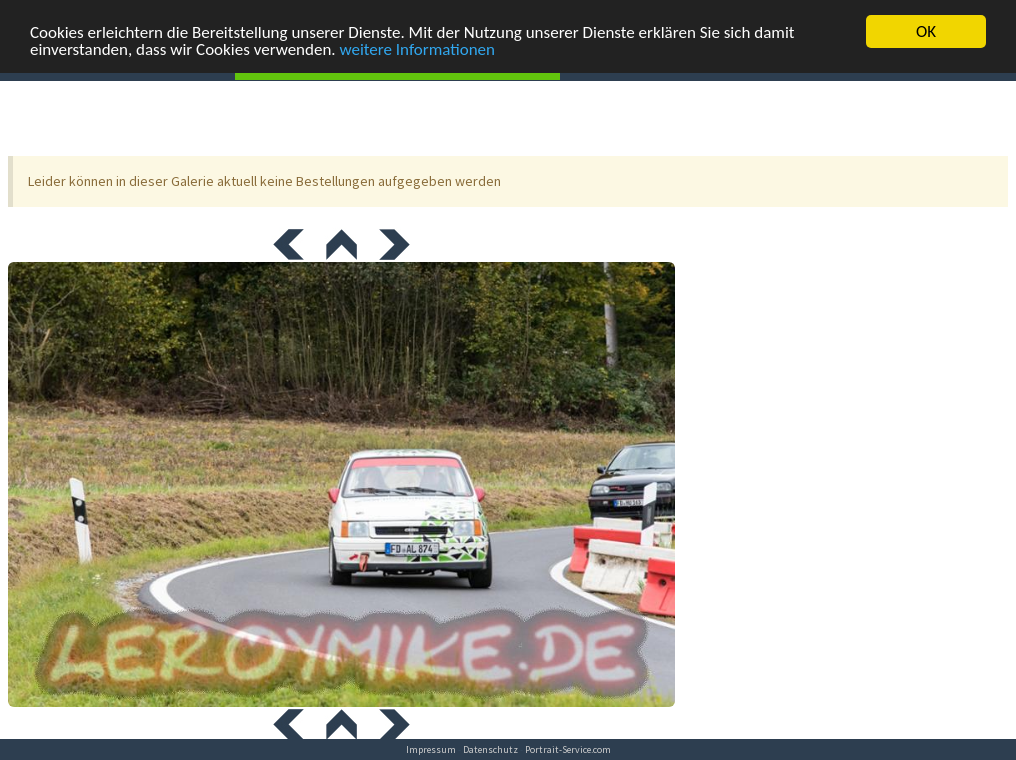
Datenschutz (490, 749)
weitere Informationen (418, 48)
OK (926, 31)
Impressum (431, 749)
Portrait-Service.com (568, 749)
